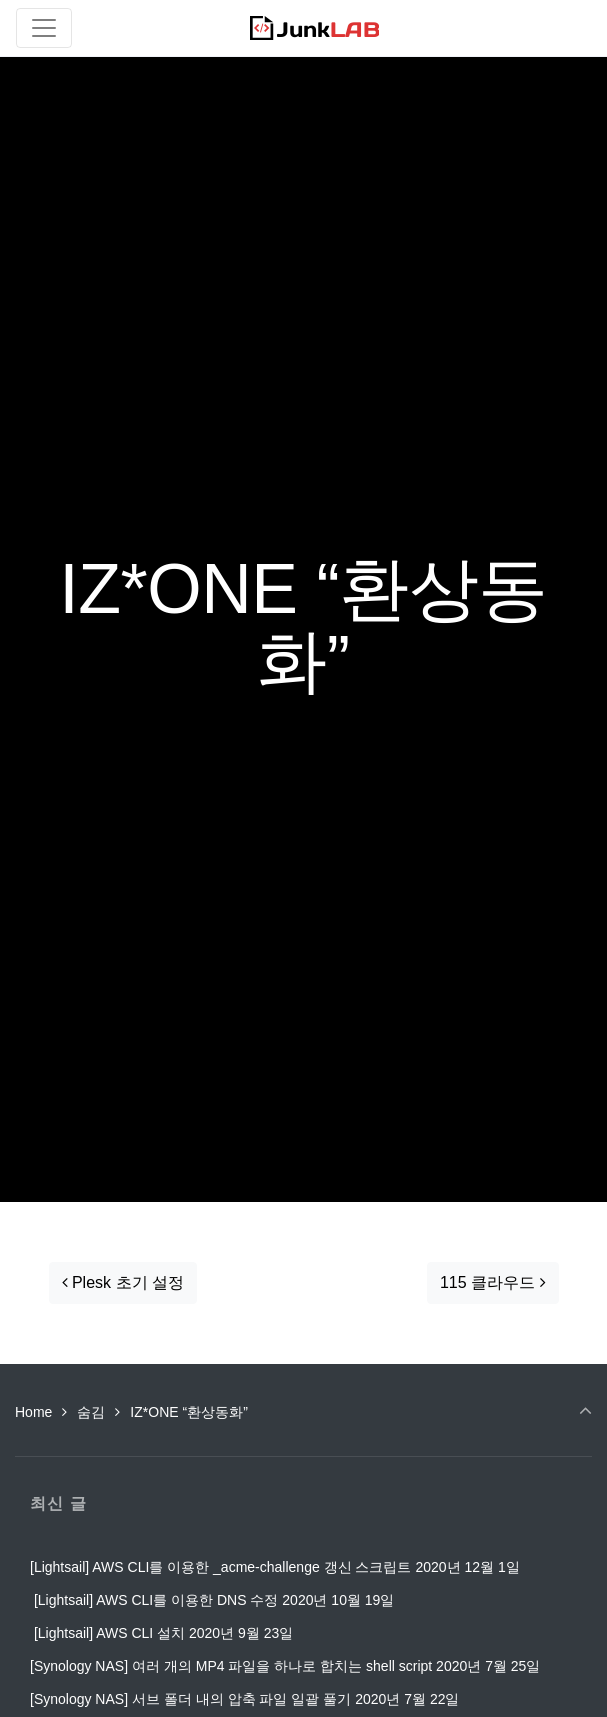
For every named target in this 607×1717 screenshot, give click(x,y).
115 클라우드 (493, 1282)
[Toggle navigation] (44, 28)
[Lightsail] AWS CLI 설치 (107, 1633)
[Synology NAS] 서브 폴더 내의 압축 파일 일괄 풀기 (190, 1699)
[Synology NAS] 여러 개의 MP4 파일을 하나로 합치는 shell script (231, 1666)
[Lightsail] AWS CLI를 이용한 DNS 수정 (154, 1600)
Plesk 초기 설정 (123, 1282)
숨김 (91, 1412)
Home (33, 1412)
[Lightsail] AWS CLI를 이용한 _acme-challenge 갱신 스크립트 (221, 1567)
